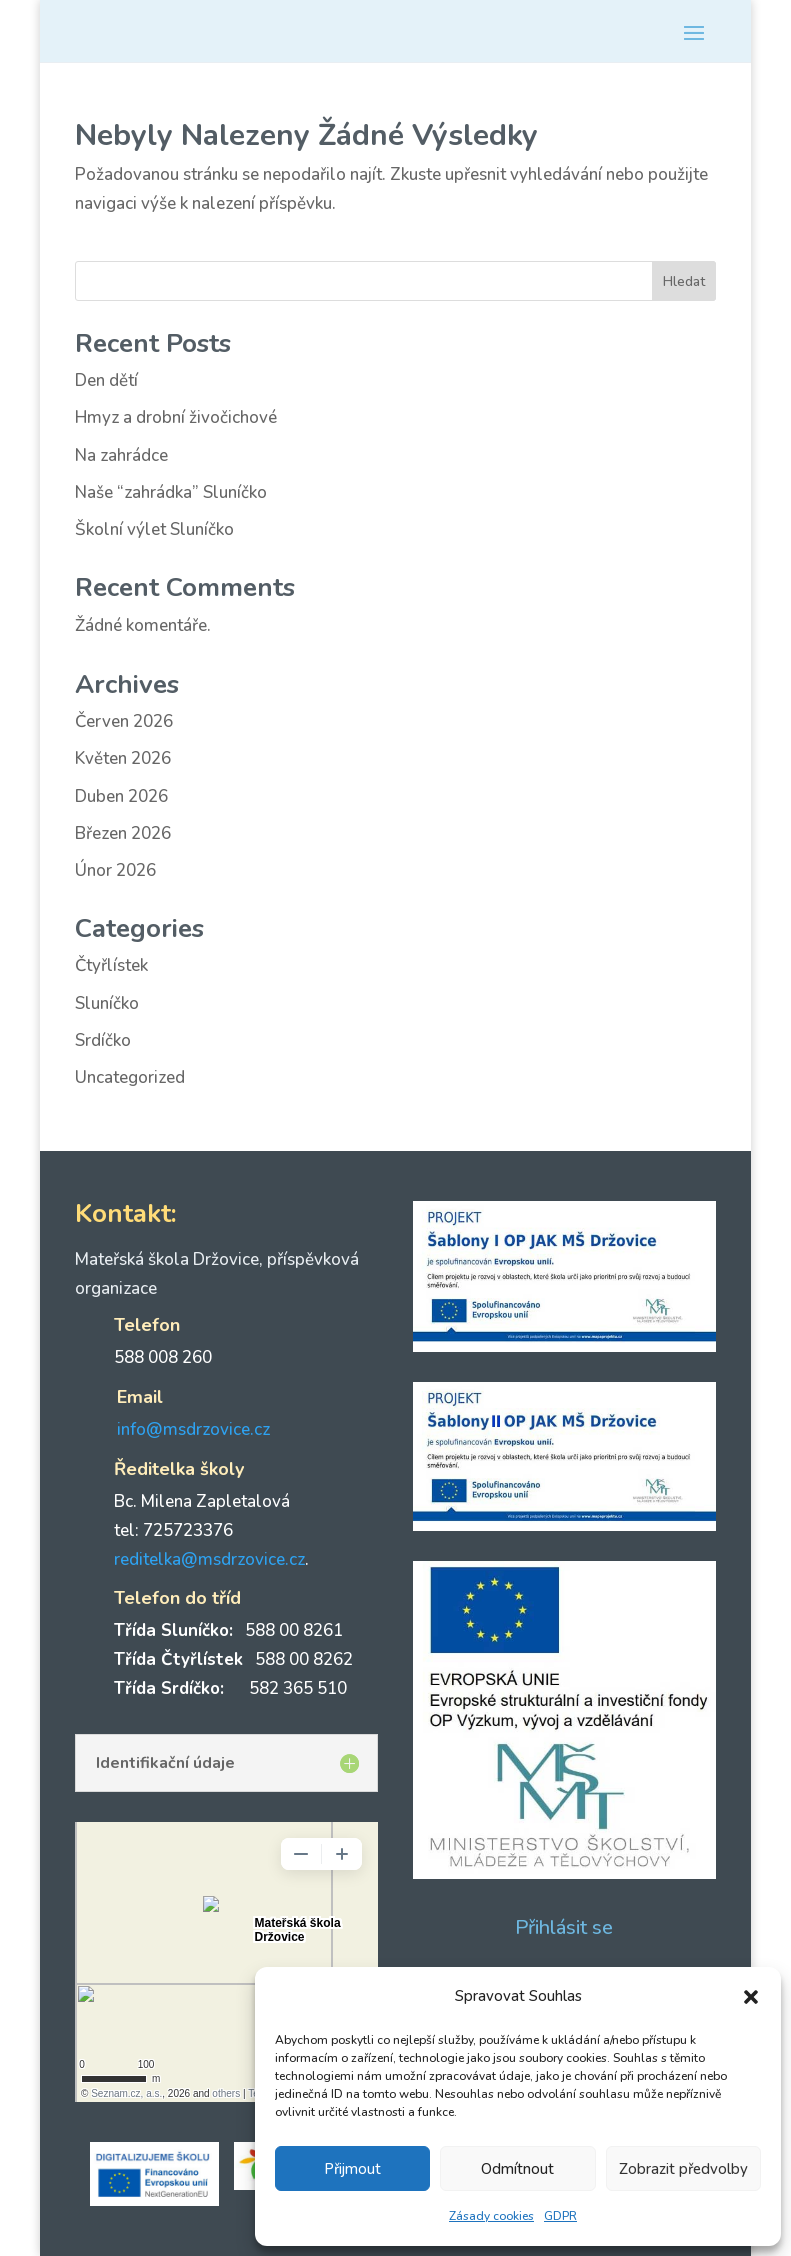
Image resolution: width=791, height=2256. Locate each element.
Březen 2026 (123, 833)
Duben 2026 (121, 796)
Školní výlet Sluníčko (154, 529)
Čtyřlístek (111, 965)
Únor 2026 (115, 870)
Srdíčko (103, 1040)
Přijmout (352, 2169)
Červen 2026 (124, 721)
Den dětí (106, 380)
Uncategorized (130, 1077)
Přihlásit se (564, 1927)
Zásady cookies (491, 2216)
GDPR (560, 2216)
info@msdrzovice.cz (193, 1429)
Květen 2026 (123, 758)
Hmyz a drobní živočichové (176, 417)
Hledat (684, 281)
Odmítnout (517, 2169)
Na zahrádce (121, 455)
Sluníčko (107, 1003)
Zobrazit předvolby (683, 2169)
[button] (751, 1997)
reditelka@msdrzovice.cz (209, 1559)
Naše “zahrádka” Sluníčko (171, 492)
